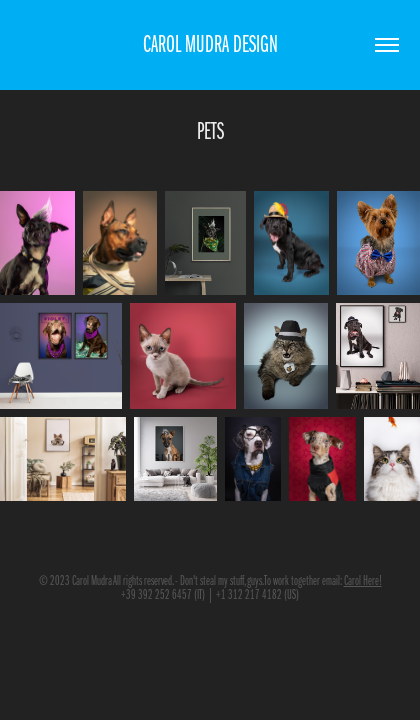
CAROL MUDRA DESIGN (210, 44)
